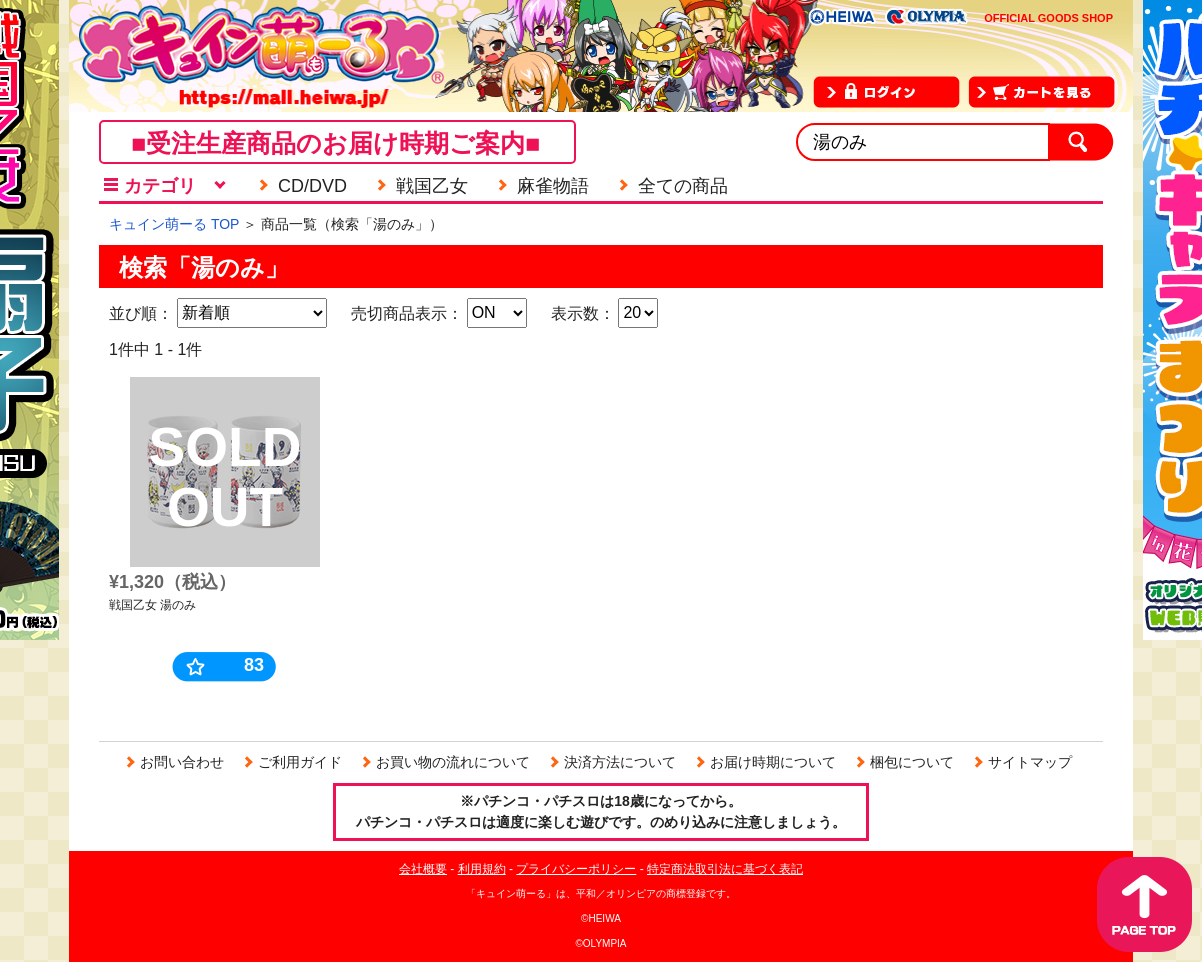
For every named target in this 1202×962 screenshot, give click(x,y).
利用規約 (482, 869)
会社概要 (423, 869)
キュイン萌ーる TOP (174, 224)
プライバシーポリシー (576, 869)
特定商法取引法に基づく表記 (725, 869)
